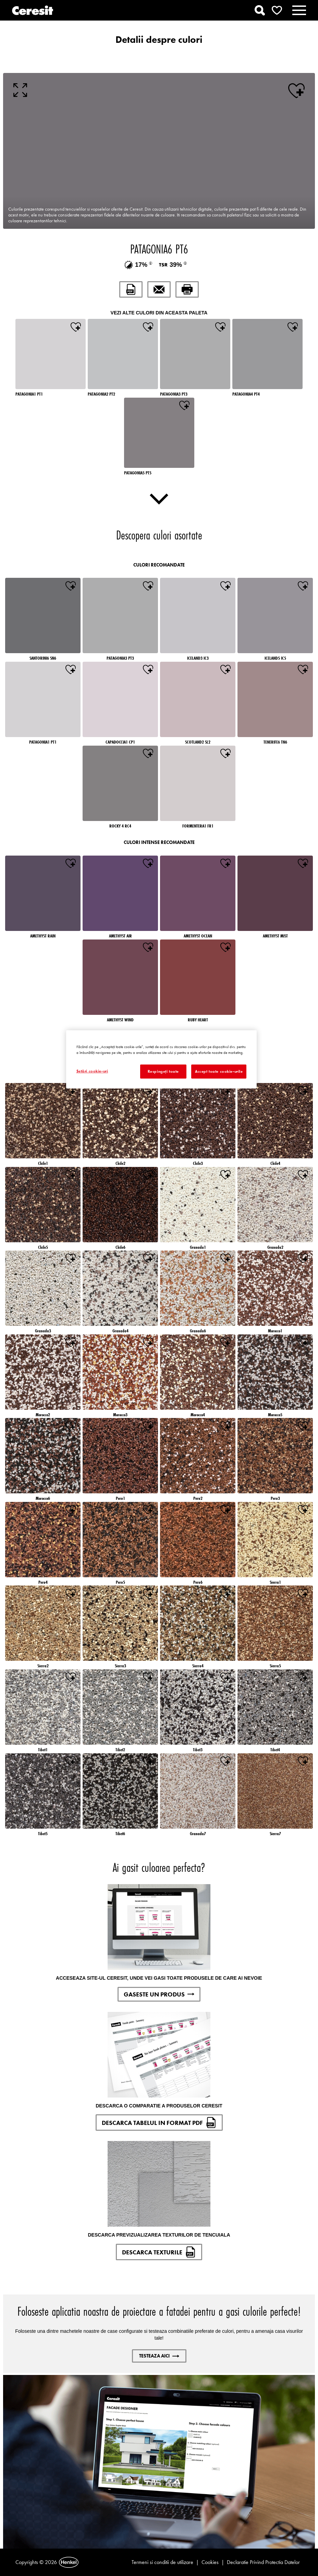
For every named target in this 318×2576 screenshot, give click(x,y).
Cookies (210, 2562)
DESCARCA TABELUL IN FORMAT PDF (159, 2122)
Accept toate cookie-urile (219, 1071)
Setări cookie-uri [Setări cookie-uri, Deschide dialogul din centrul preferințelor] (92, 1071)
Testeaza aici (159, 2356)
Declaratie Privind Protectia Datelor (263, 2562)
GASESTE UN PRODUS (159, 1994)
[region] (161, 1059)
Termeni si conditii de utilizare (162, 2562)
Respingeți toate (163, 1071)
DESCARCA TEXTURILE (159, 2252)
